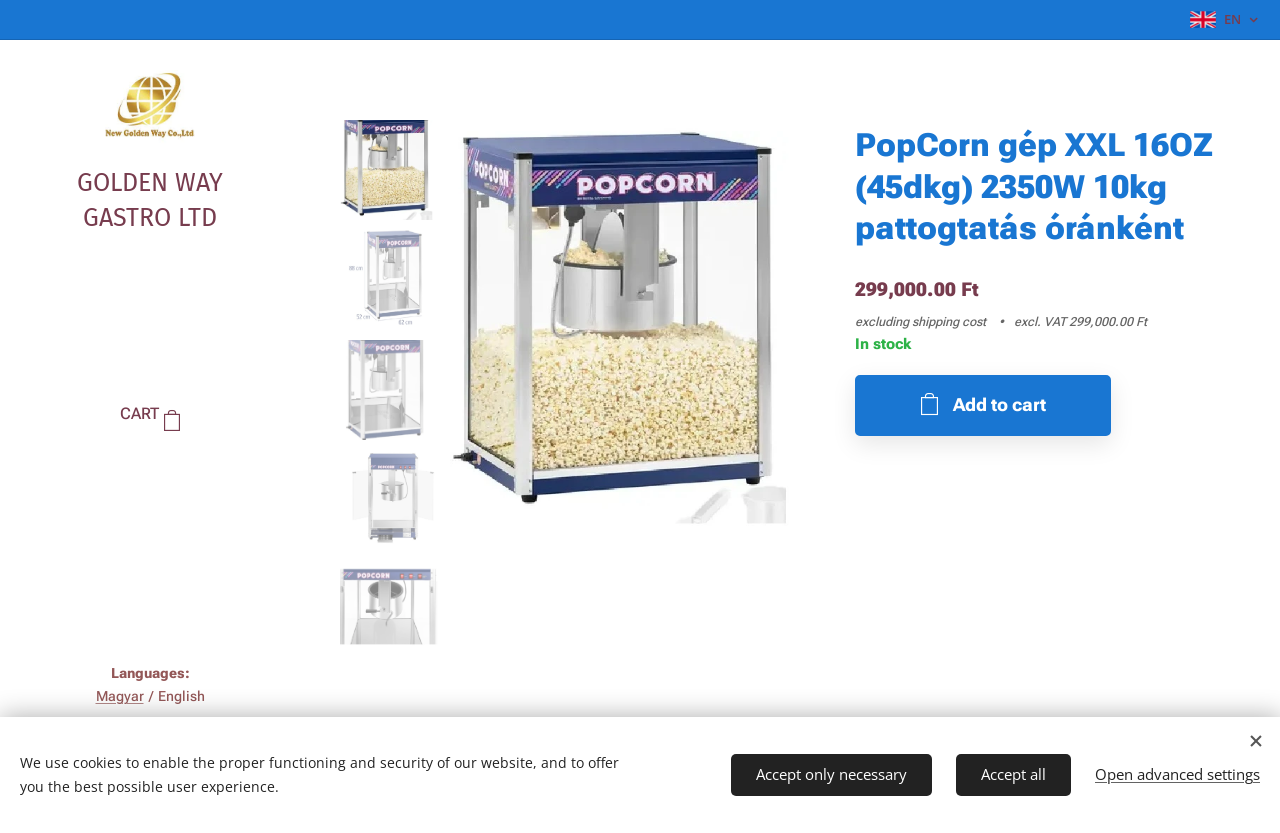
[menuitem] (150, 474)
